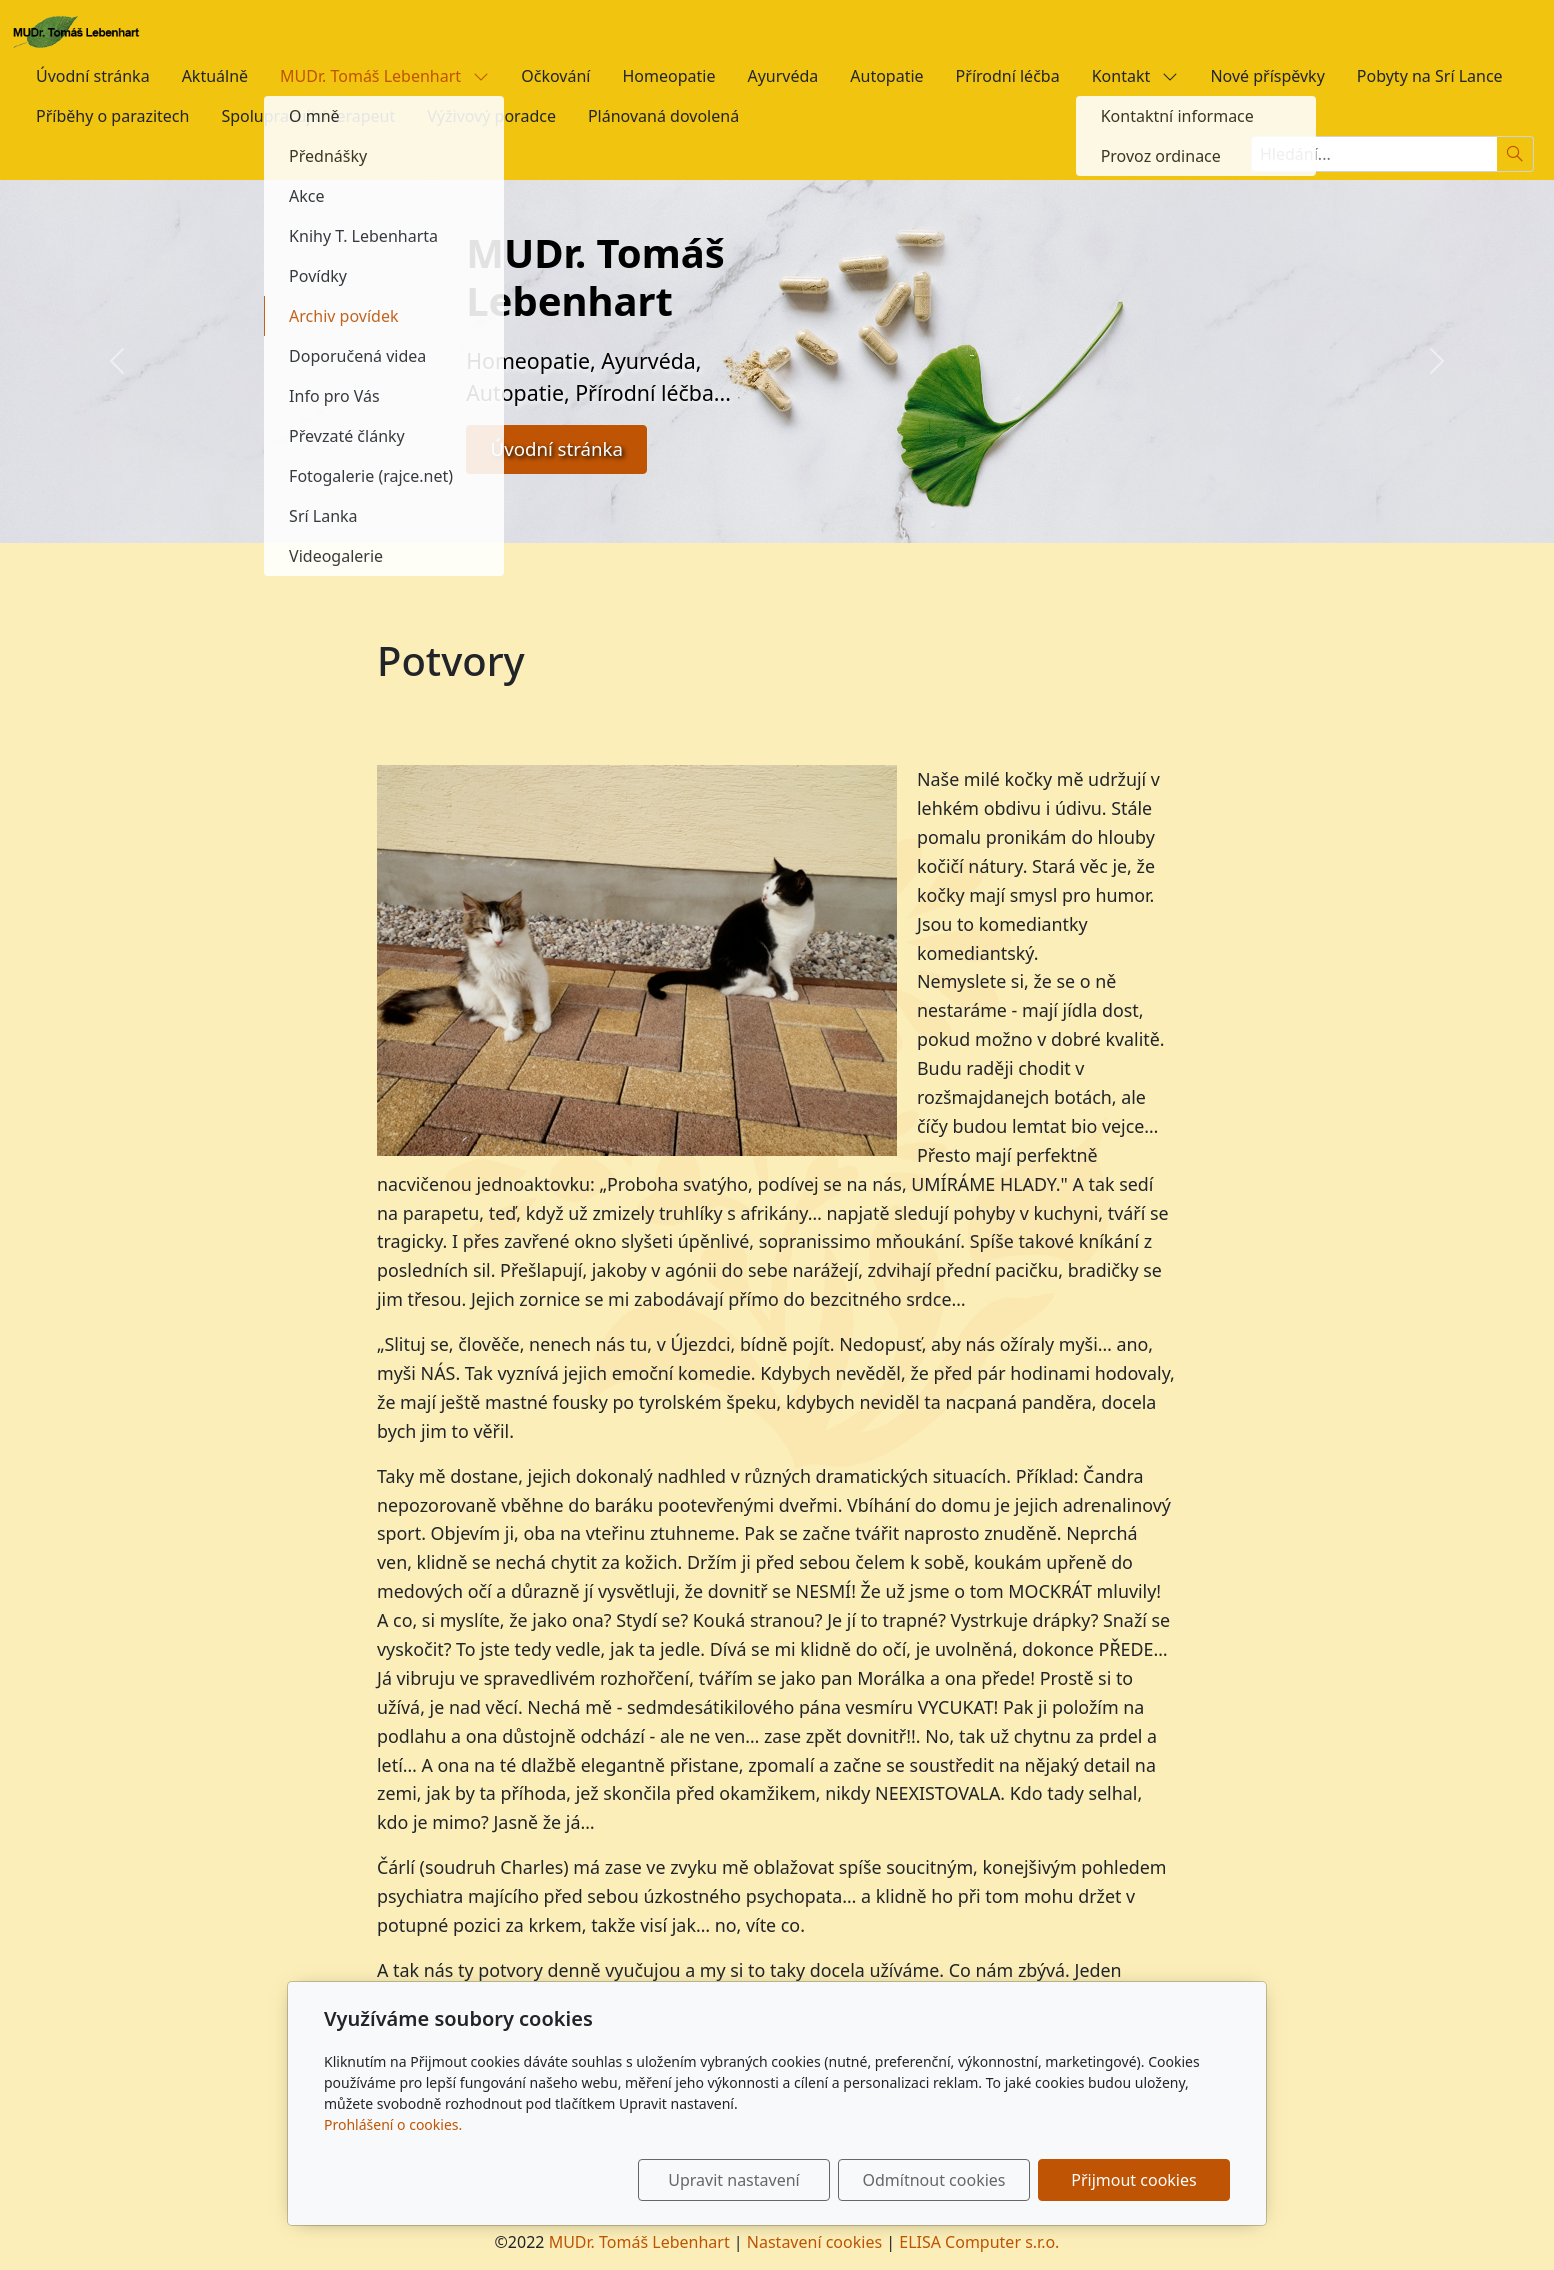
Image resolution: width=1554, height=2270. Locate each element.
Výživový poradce (491, 116)
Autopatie (886, 76)
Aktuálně (215, 76)
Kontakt (1135, 76)
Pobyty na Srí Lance (1430, 76)
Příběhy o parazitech (112, 116)
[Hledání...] (1374, 154)
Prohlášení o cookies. (393, 2124)
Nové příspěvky (1267, 76)
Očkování (555, 76)
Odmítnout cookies (934, 2180)
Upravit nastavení (733, 2180)
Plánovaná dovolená (663, 116)
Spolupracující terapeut (308, 116)
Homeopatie (668, 76)
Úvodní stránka (93, 76)
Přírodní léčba (1008, 76)
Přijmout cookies (1133, 2180)
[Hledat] (1515, 154)
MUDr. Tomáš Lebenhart (384, 76)
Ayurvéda (782, 76)
